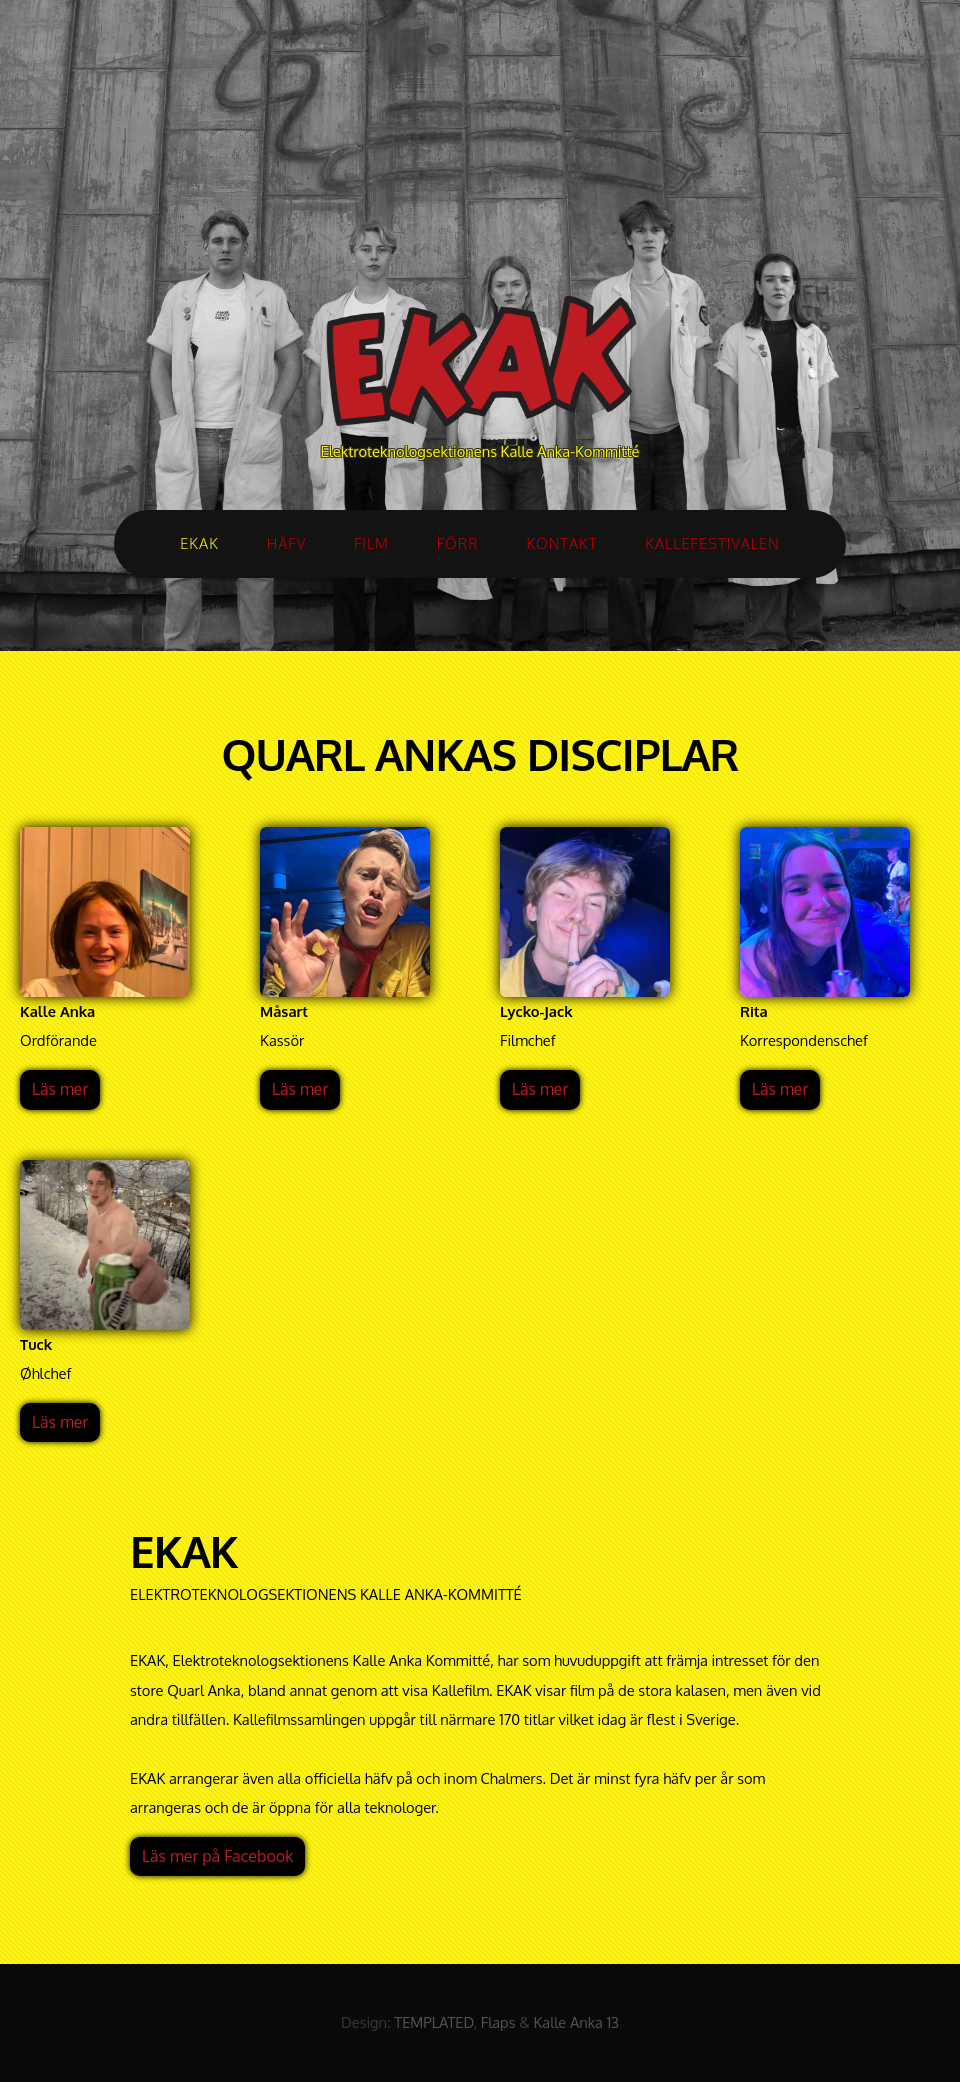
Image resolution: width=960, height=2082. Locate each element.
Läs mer (60, 1089)
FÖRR (458, 543)
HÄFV (287, 543)
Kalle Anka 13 (576, 2022)
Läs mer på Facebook (217, 1856)
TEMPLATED (433, 2022)
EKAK (199, 543)
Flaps (498, 2022)
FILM (371, 543)
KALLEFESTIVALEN (712, 543)
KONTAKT (561, 543)
